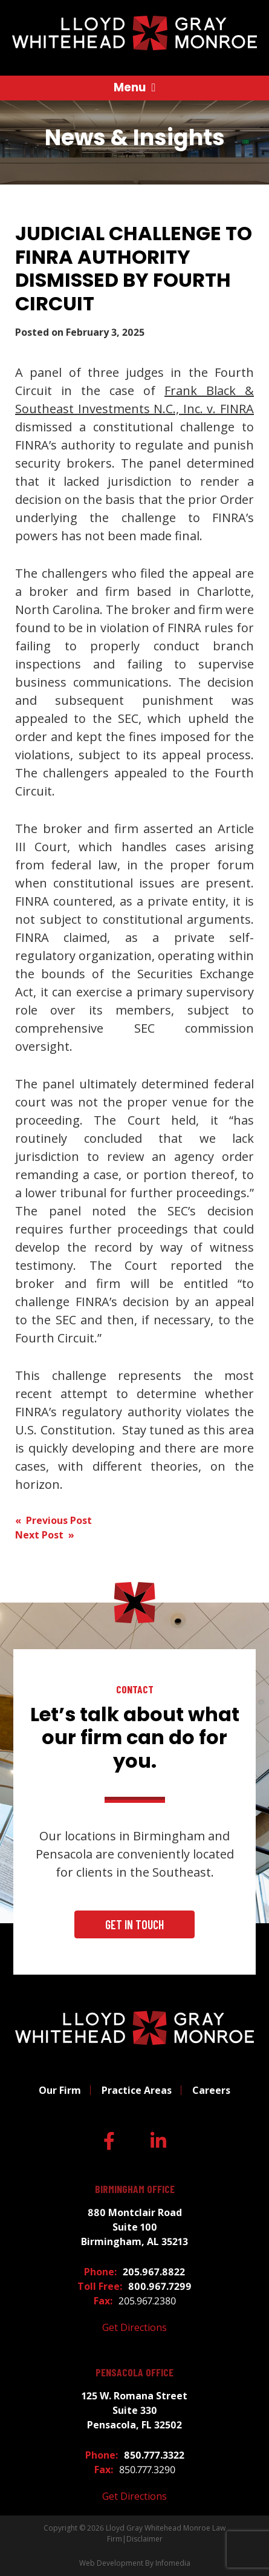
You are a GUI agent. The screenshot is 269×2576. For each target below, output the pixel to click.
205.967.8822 (154, 2271)
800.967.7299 (160, 2286)
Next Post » (44, 1534)
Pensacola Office (134, 2372)
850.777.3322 (154, 2455)
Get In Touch (134, 1924)
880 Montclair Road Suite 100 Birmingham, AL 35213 (134, 2227)
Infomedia (172, 2563)
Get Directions (134, 2327)
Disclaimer (144, 2539)
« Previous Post (53, 1520)
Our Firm (60, 2090)
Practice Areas (137, 2090)
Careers (211, 2090)
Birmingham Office (135, 2189)
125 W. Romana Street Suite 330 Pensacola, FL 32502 (134, 2410)
